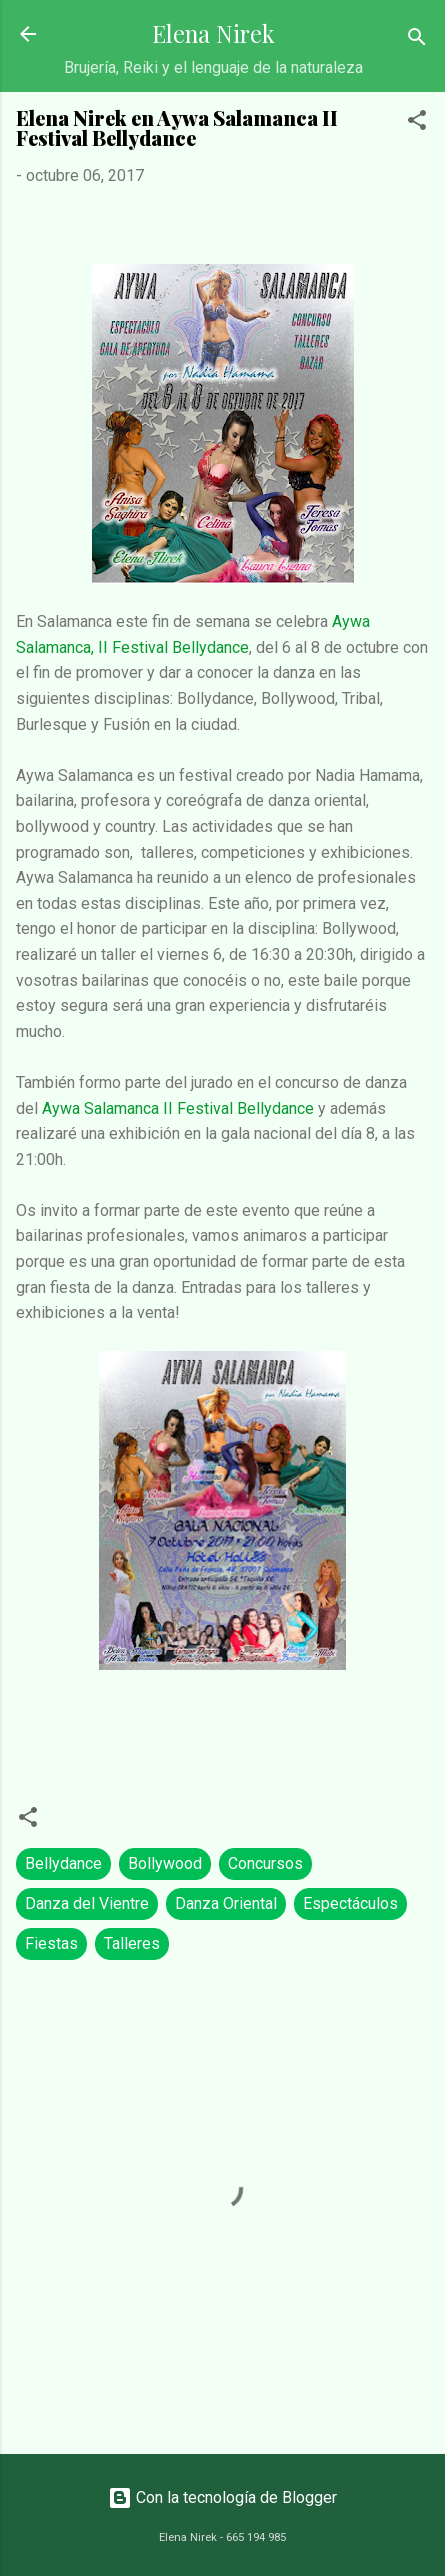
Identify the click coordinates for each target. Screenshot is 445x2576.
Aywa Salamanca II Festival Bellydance (180, 1108)
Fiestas (51, 1943)
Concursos (265, 1863)
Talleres (132, 1943)
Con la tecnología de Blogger (222, 2497)
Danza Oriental (226, 1903)
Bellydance (63, 1863)
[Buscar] (417, 40)
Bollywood (165, 1863)
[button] (417, 123)
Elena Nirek (213, 33)
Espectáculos (350, 1903)
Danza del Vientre (87, 1903)
